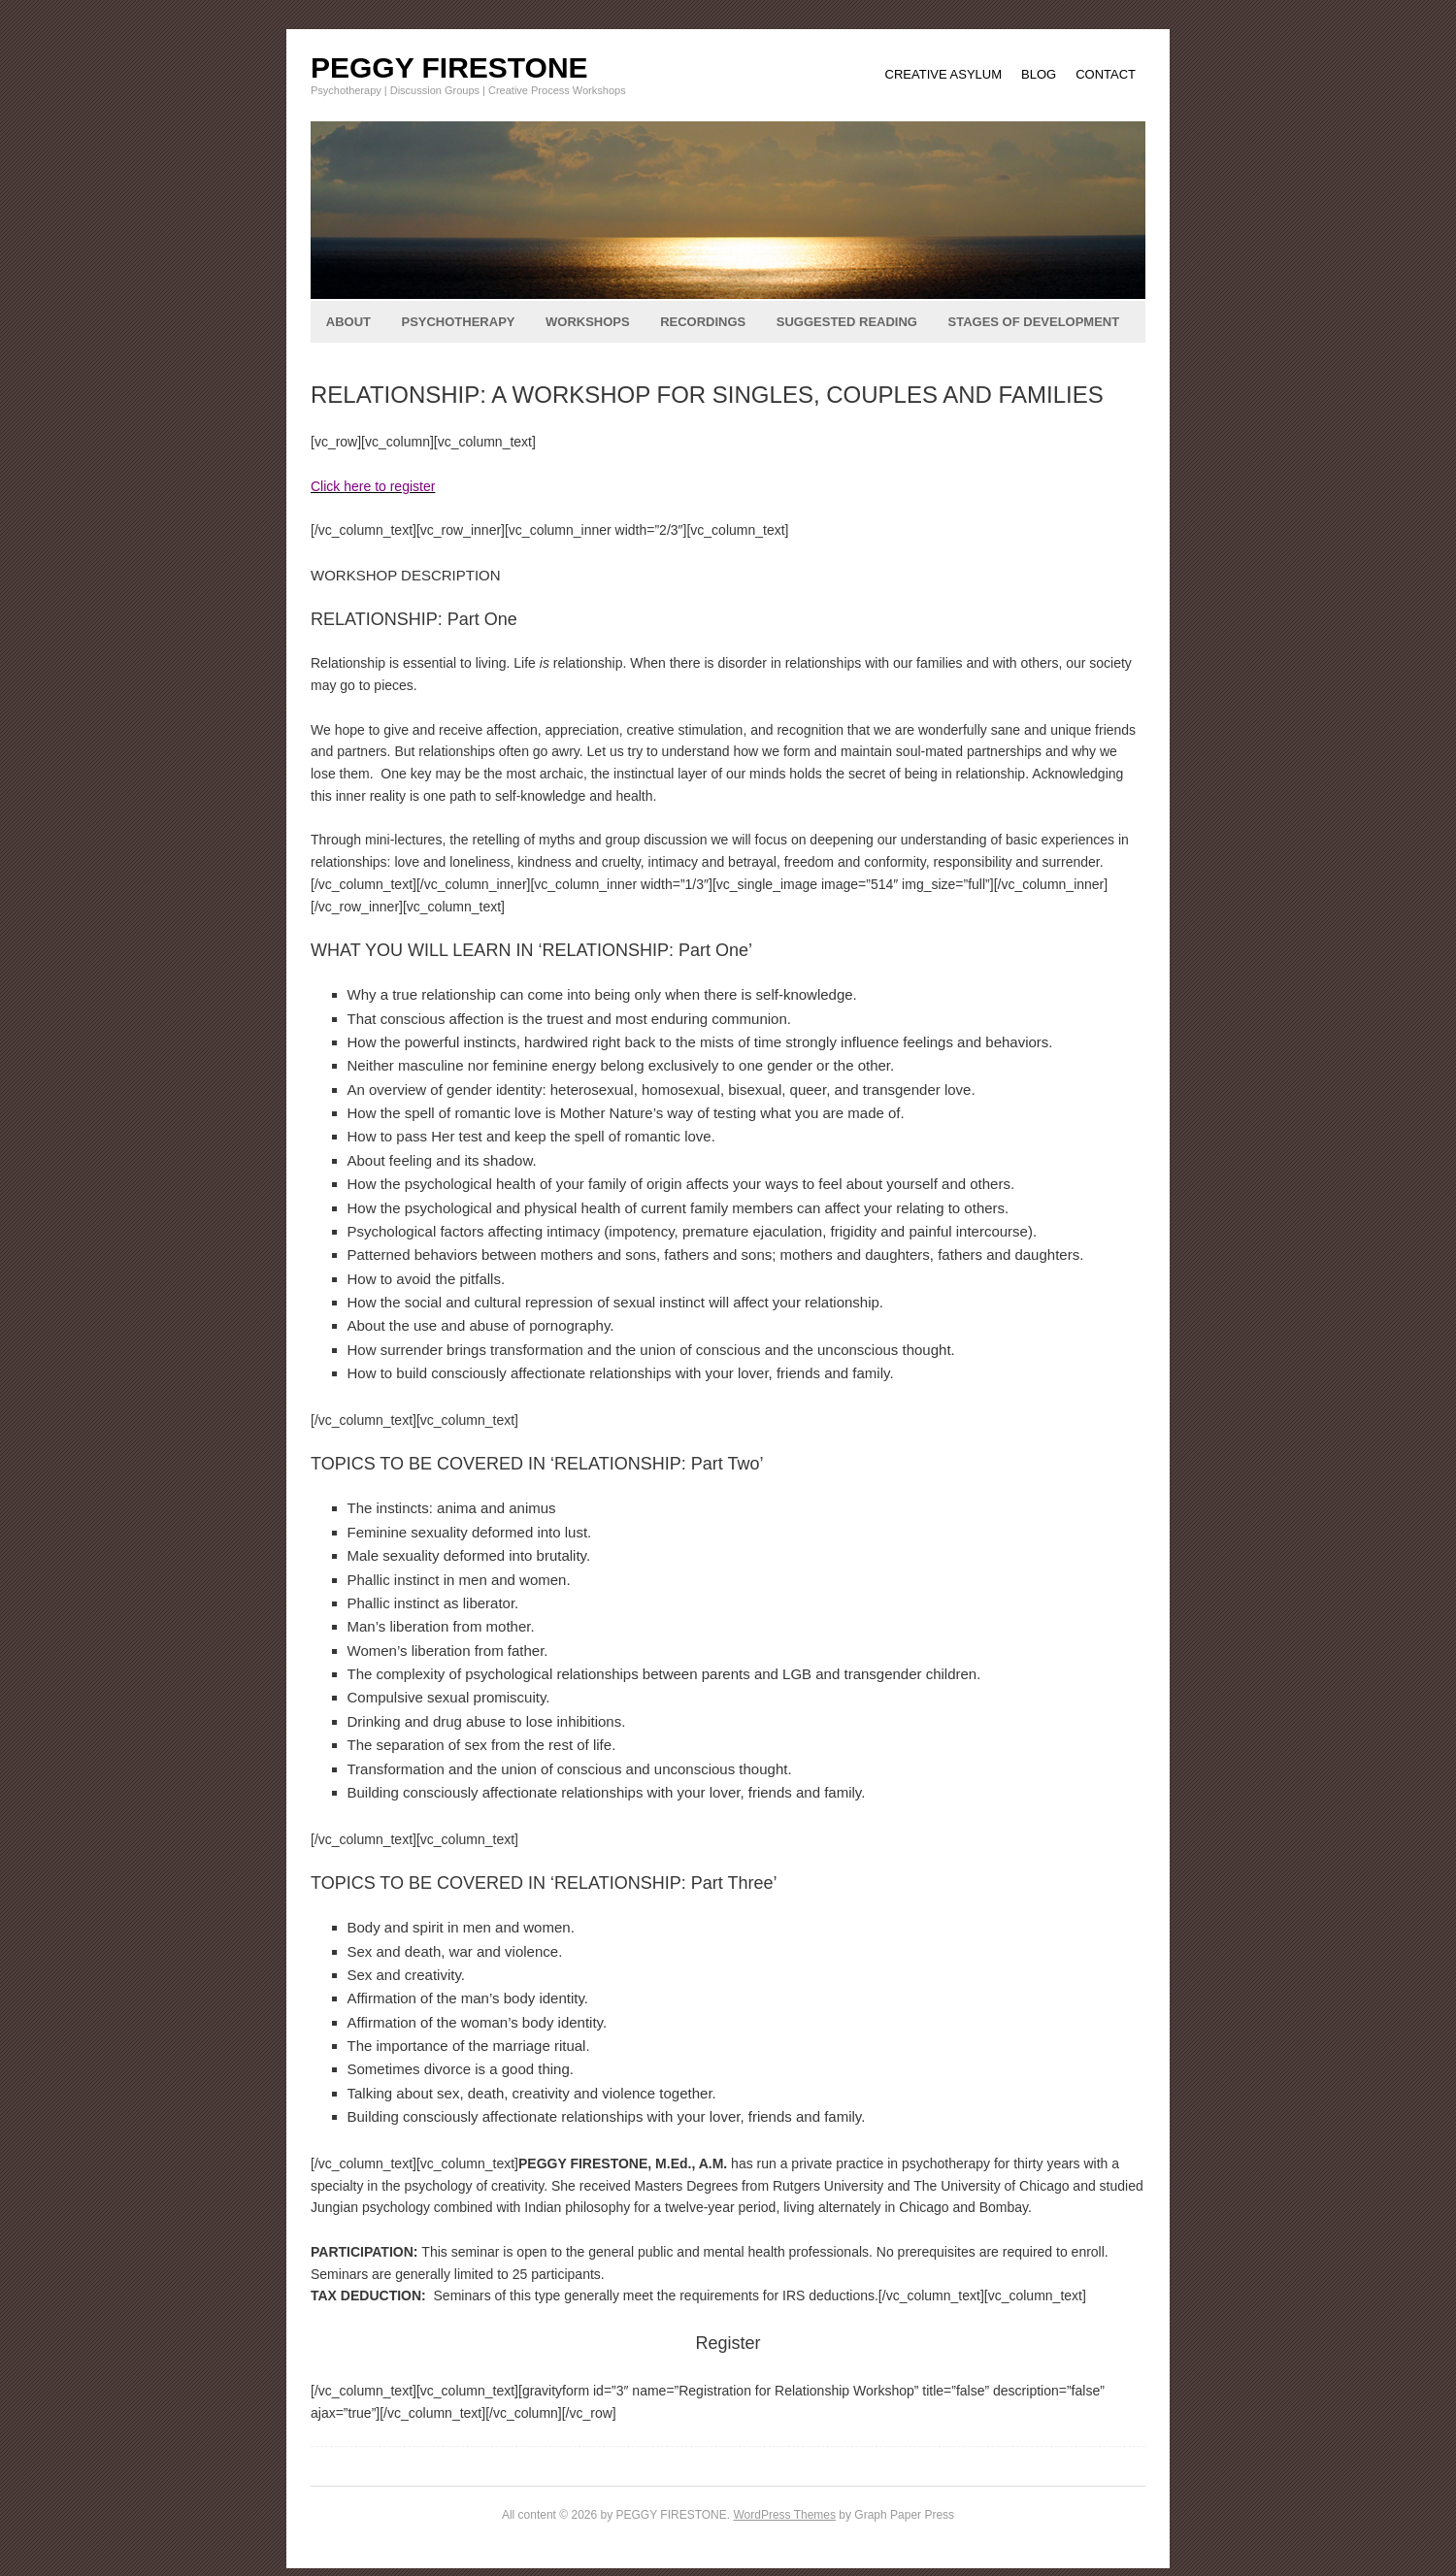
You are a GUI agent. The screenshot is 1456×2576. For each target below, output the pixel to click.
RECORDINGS (702, 321)
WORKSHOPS (588, 321)
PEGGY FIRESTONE (449, 67)
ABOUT (348, 321)
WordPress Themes (784, 2515)
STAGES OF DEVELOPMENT (1033, 321)
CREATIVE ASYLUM (943, 74)
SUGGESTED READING (847, 321)
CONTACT (1105, 74)
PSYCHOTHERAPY (457, 321)
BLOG (1038, 74)
